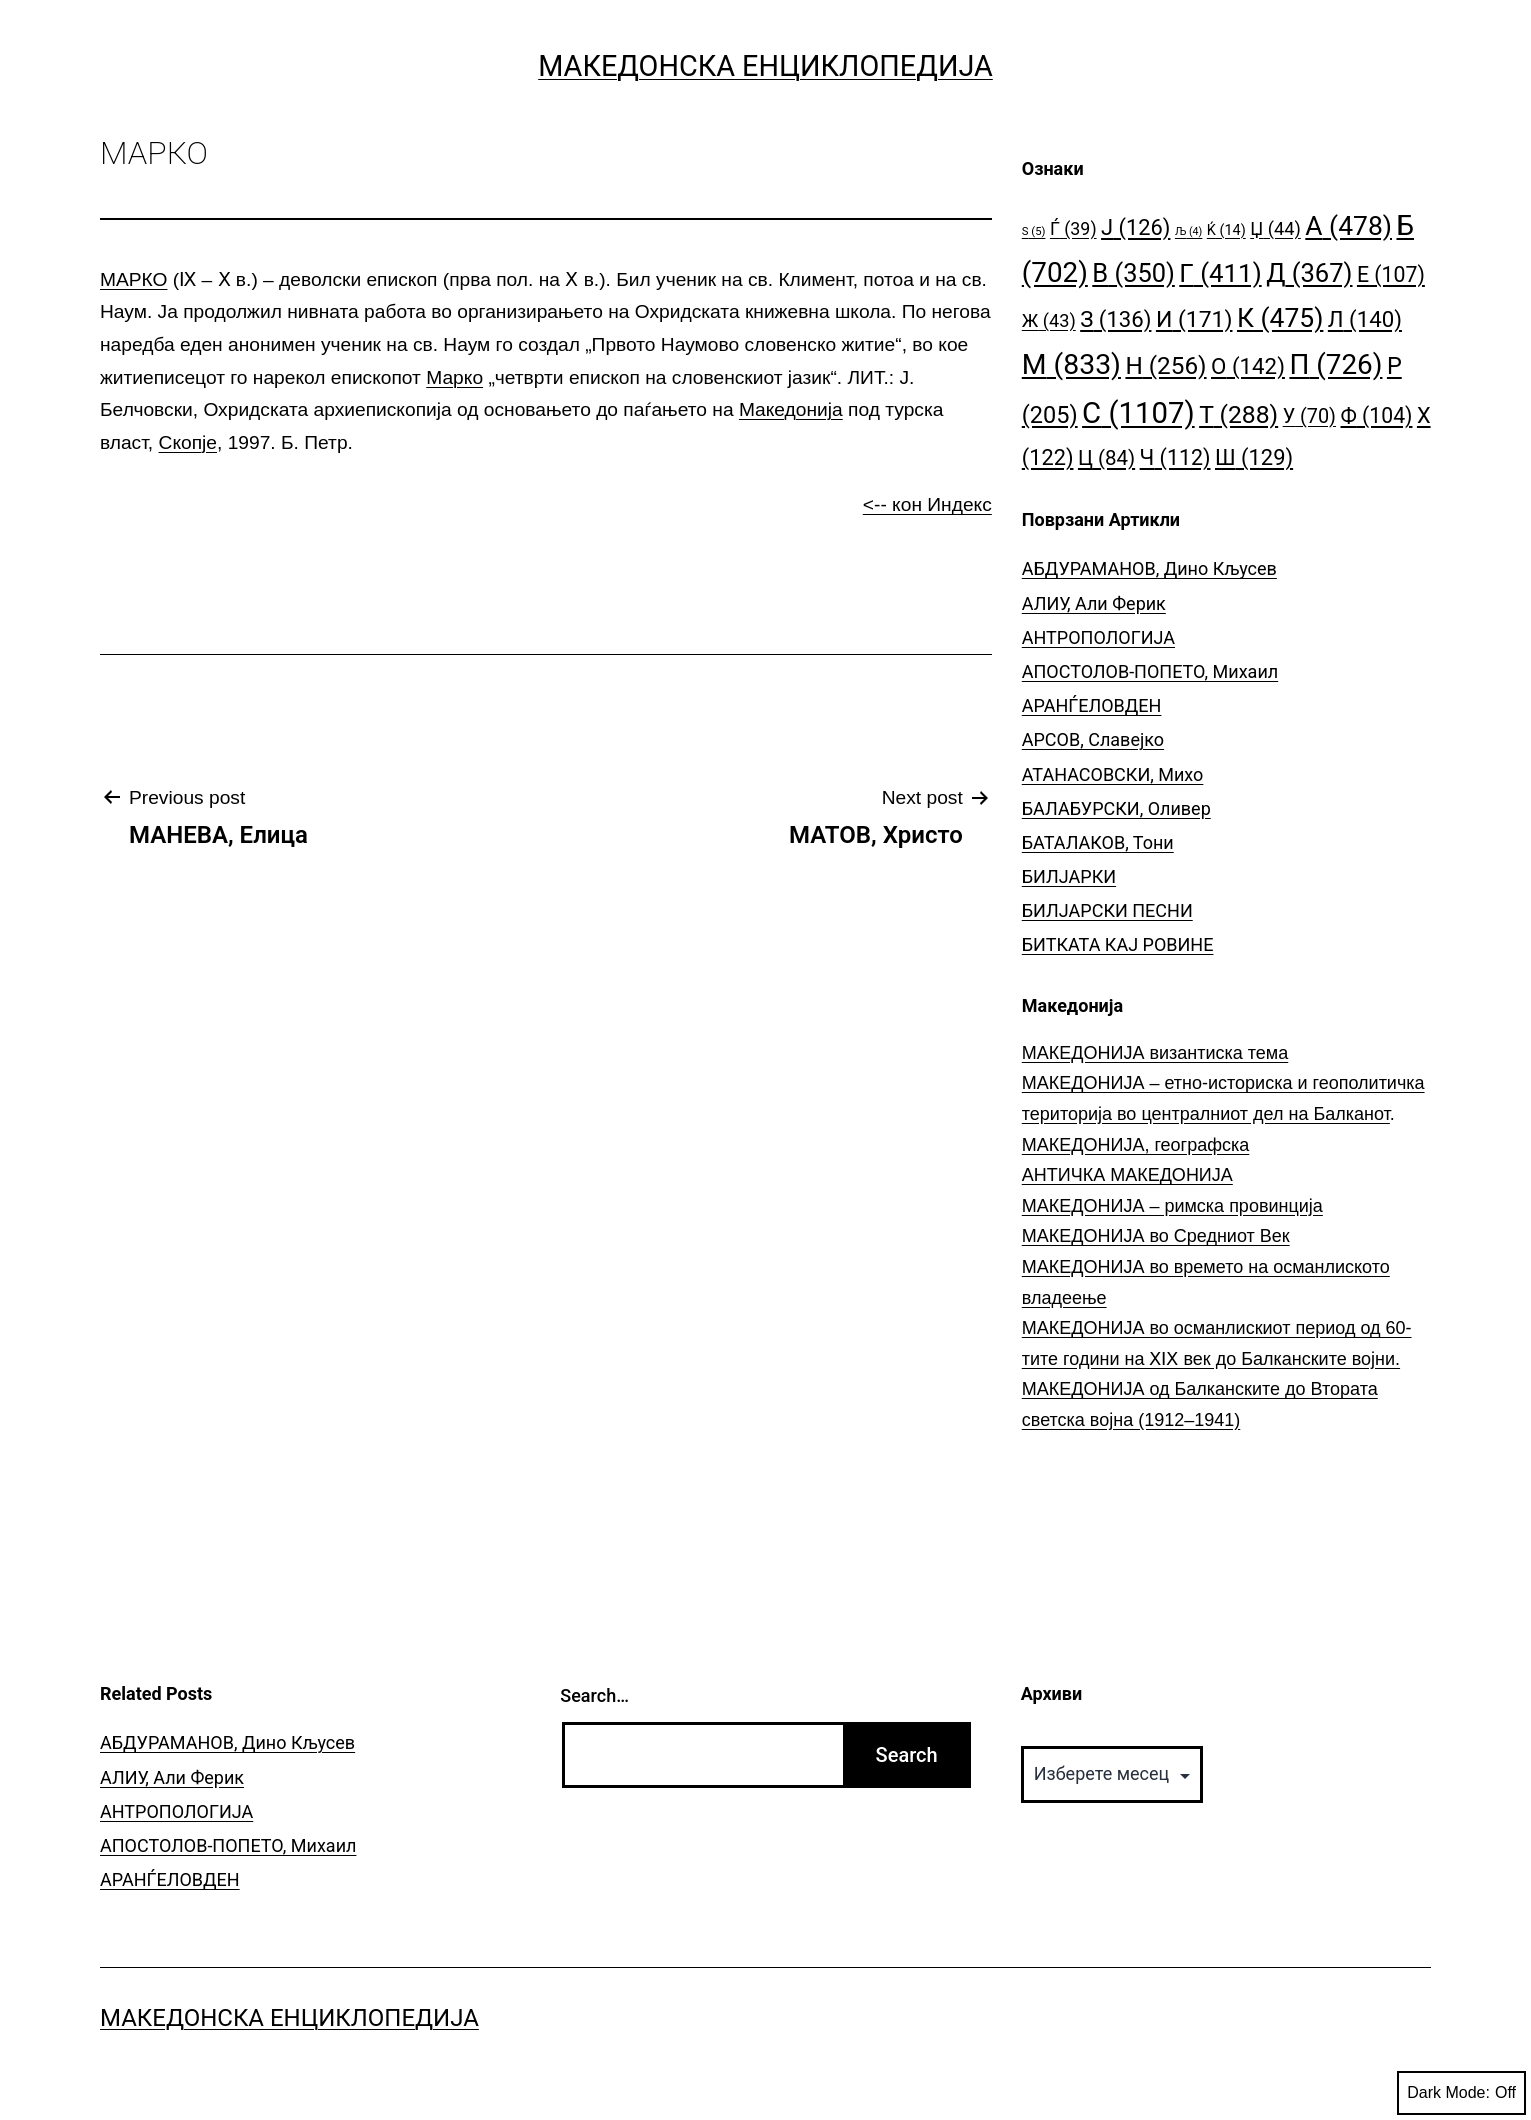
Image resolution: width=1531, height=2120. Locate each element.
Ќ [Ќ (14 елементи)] (1226, 230)
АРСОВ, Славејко (1093, 739)
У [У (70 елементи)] (1309, 416)
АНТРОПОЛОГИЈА (1098, 637)
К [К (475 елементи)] (1280, 317)
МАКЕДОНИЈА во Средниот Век (1156, 1236)
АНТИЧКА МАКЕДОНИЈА (1127, 1175)
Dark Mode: (1461, 2093)
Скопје (188, 442)
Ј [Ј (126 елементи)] (1135, 227)
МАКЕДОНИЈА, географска (1136, 1145)
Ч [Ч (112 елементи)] (1175, 457)
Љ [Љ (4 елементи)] (1188, 231)
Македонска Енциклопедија (765, 66)
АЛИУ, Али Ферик (1094, 603)
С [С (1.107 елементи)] (1138, 413)
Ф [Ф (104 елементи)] (1377, 415)
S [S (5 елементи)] (1034, 231)
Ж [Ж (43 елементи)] (1049, 320)
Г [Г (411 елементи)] (1220, 273)
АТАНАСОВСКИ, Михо (1113, 774)
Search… (594, 1695)
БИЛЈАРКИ (1069, 876)
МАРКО (133, 279)
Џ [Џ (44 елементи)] (1275, 228)
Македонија (791, 409)
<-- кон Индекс (927, 504)
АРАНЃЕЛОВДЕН (1092, 705)
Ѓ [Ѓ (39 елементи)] (1073, 228)
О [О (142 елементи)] (1248, 366)
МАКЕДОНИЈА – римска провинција (1172, 1206)
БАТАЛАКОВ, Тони (1098, 842)
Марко (454, 377)
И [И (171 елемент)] (1194, 319)
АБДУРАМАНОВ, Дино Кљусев (1149, 568)
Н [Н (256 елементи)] (1165, 365)
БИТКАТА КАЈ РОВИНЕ (1118, 944)
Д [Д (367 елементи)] (1309, 273)
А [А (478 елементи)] (1348, 225)
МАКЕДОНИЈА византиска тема (1155, 1053)
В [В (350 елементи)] (1133, 273)
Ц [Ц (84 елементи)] (1106, 458)
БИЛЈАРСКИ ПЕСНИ (1107, 910)
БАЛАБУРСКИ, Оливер (1116, 808)
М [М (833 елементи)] (1071, 364)
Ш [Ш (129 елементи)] (1254, 457)
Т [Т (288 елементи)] (1238, 414)
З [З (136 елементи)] (1115, 319)
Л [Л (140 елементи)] (1365, 319)
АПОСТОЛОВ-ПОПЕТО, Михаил (1150, 671)
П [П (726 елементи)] (1335, 364)
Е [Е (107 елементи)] (1391, 274)
